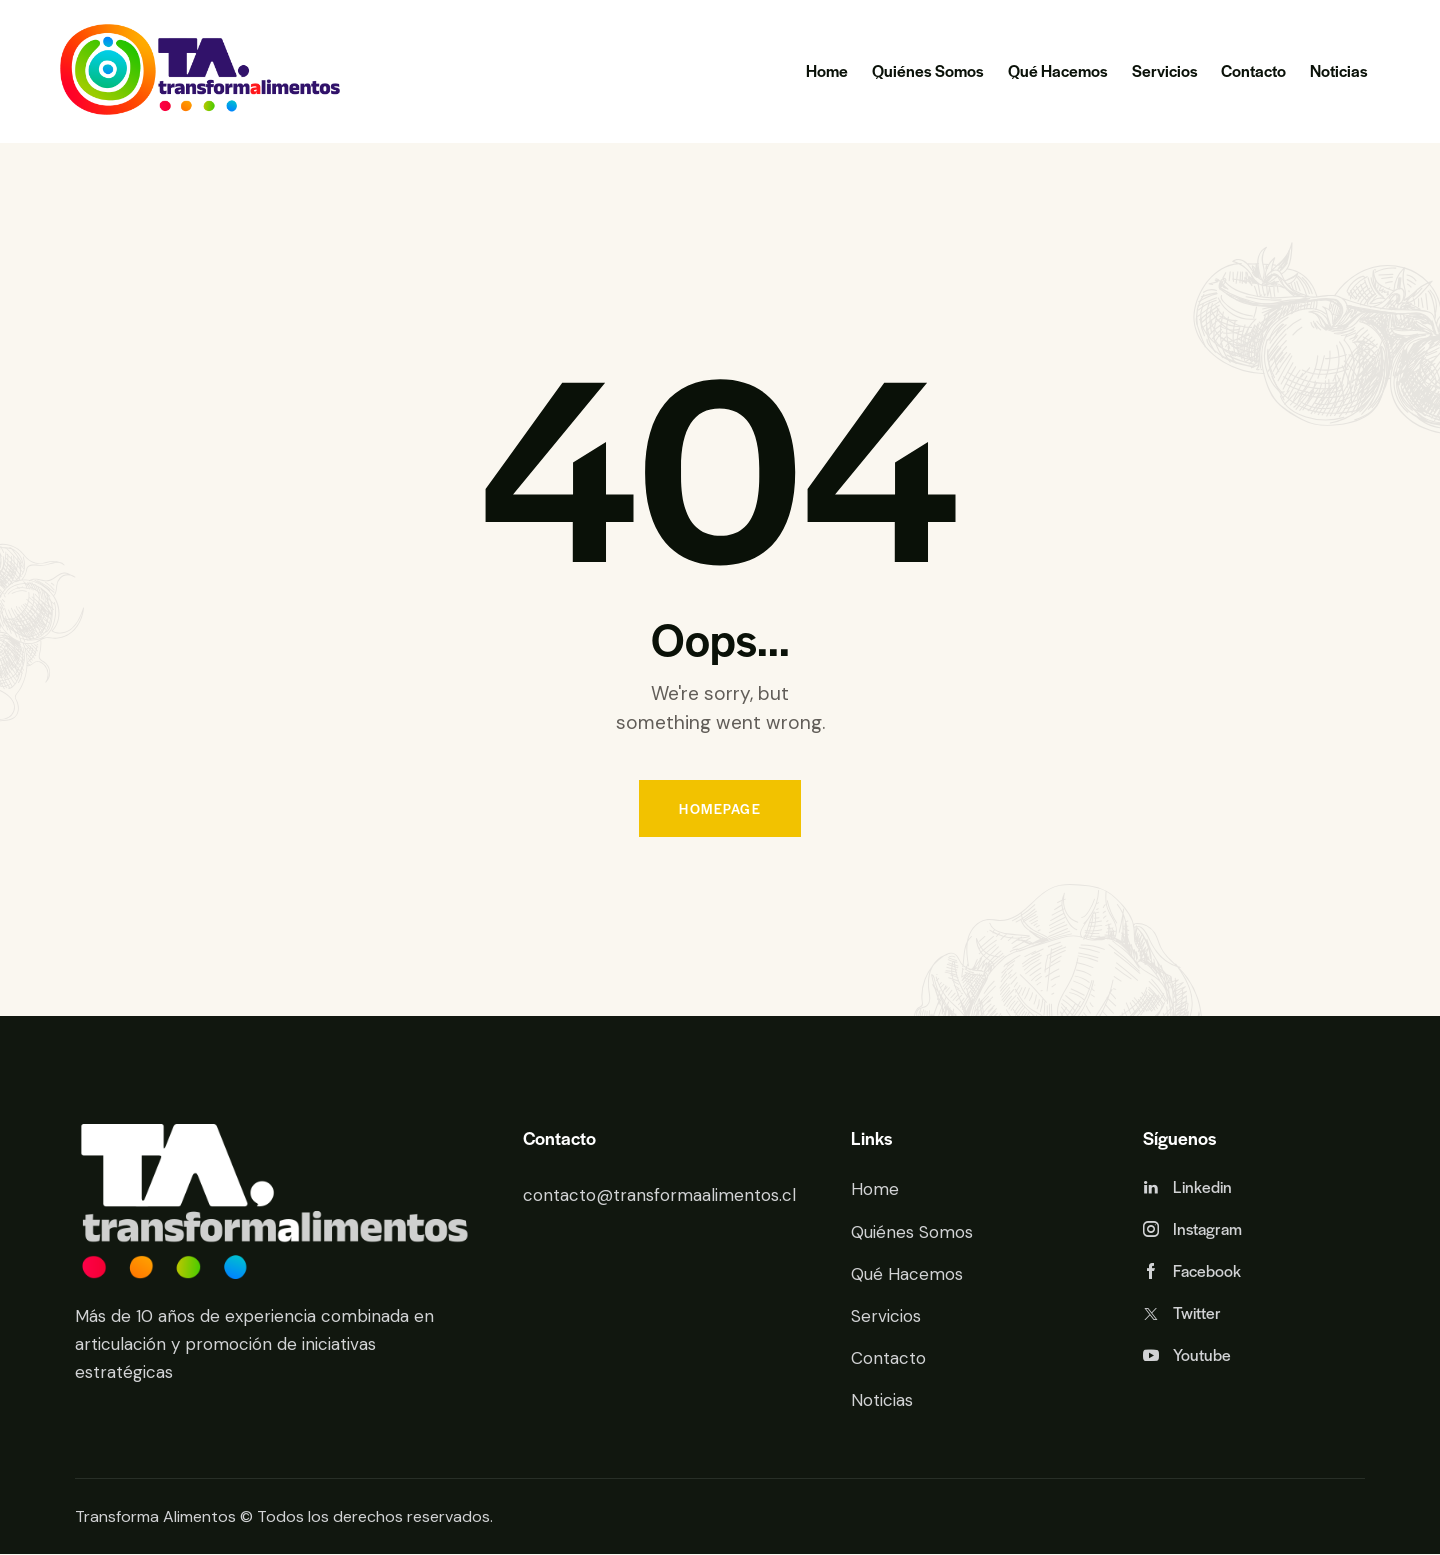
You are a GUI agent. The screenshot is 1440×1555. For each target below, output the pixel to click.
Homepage (720, 808)
